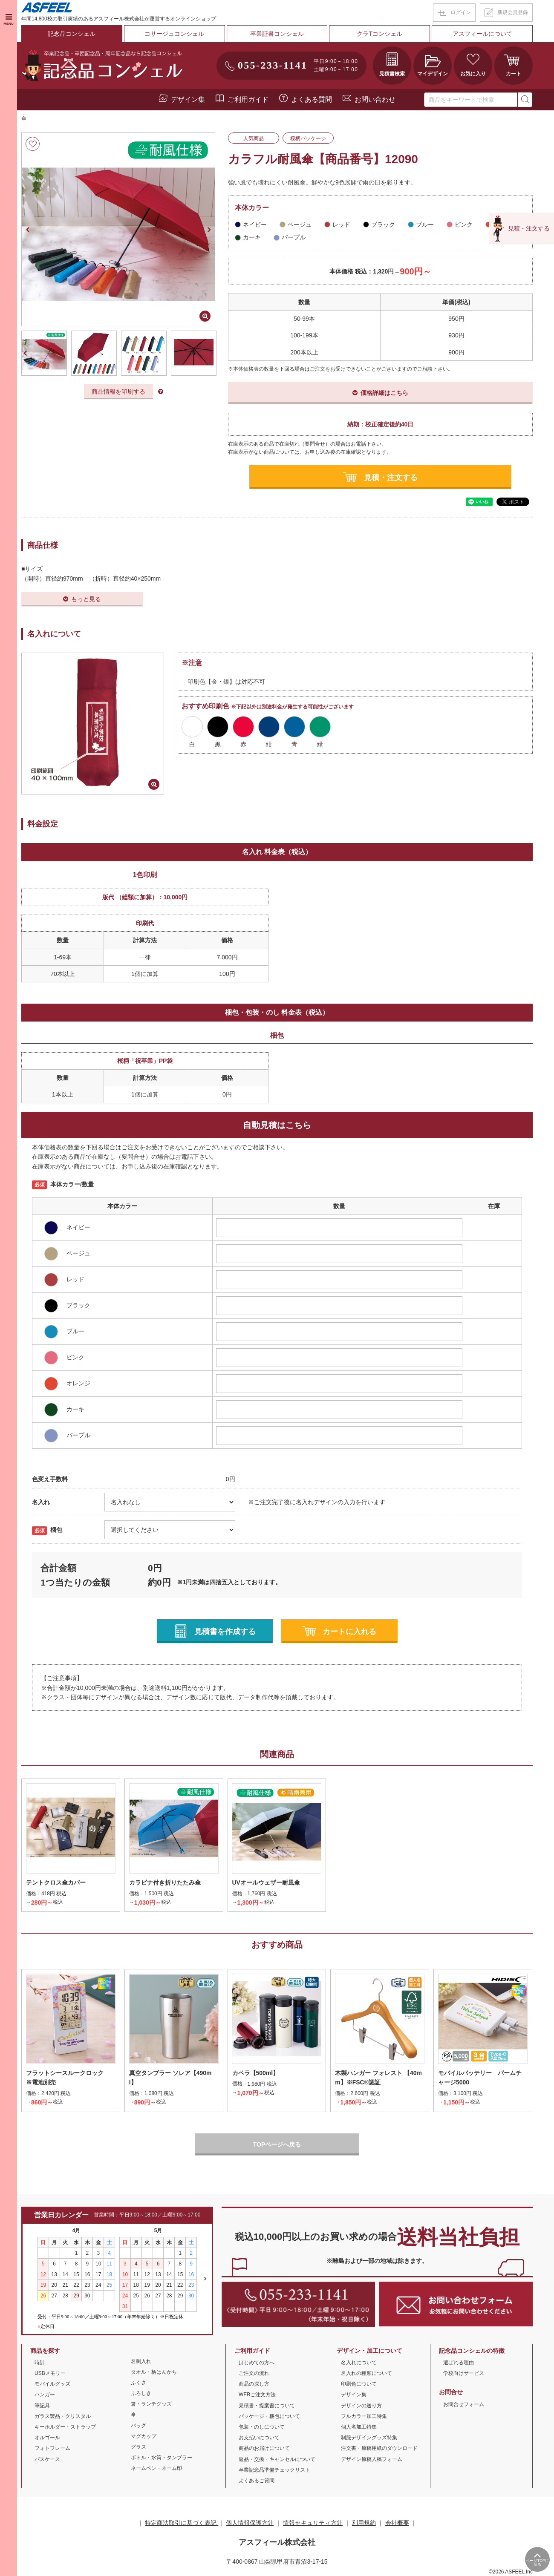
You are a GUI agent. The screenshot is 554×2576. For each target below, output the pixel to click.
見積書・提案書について (267, 2406)
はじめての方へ (256, 2363)
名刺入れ (141, 2361)
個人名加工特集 (359, 2427)
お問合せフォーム (463, 2404)
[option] (118, 229)
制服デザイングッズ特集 (369, 2438)
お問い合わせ (375, 99)
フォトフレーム (52, 2448)
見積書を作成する (225, 1631)
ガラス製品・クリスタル (63, 2416)
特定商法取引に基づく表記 (181, 2522)
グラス (138, 2447)
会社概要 (397, 2522)
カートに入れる (349, 1631)
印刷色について (359, 2384)
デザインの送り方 (361, 2406)
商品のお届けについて (264, 2448)
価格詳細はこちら (384, 392)
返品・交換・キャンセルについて (277, 2459)
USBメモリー (50, 2373)
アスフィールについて (482, 33)
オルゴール (47, 2438)
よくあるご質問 (256, 2481)
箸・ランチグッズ (151, 2404)
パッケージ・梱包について (269, 2416)
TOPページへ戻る (277, 2144)
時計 (40, 2363)
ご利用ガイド (248, 99)
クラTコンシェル (380, 33)
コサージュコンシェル (174, 33)
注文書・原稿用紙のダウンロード (379, 2448)
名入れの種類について (366, 2373)
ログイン (460, 12)
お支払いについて (259, 2438)
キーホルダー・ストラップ (65, 2427)
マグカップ (143, 2436)
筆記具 (42, 2406)
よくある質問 (311, 99)
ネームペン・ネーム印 (156, 2468)
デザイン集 (188, 99)
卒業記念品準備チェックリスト (274, 2470)
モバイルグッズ (52, 2384)
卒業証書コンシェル (277, 33)
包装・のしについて (262, 2427)
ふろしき (141, 2393)
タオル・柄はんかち (154, 2372)
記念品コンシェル (71, 33)
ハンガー (45, 2395)
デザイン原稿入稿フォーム (371, 2459)
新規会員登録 (512, 12)
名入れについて (359, 2363)
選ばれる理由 (458, 2363)
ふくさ (138, 2383)
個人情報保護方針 (250, 2522)
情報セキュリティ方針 (313, 2522)
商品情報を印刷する (118, 391)
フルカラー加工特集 (364, 2416)
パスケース (47, 2459)
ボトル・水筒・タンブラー (161, 2458)
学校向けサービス (463, 2373)
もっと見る (86, 599)
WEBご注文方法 (257, 2395)
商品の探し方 (254, 2384)
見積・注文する (391, 477)
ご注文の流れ (254, 2373)
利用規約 (364, 2522)
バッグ (138, 2426)
